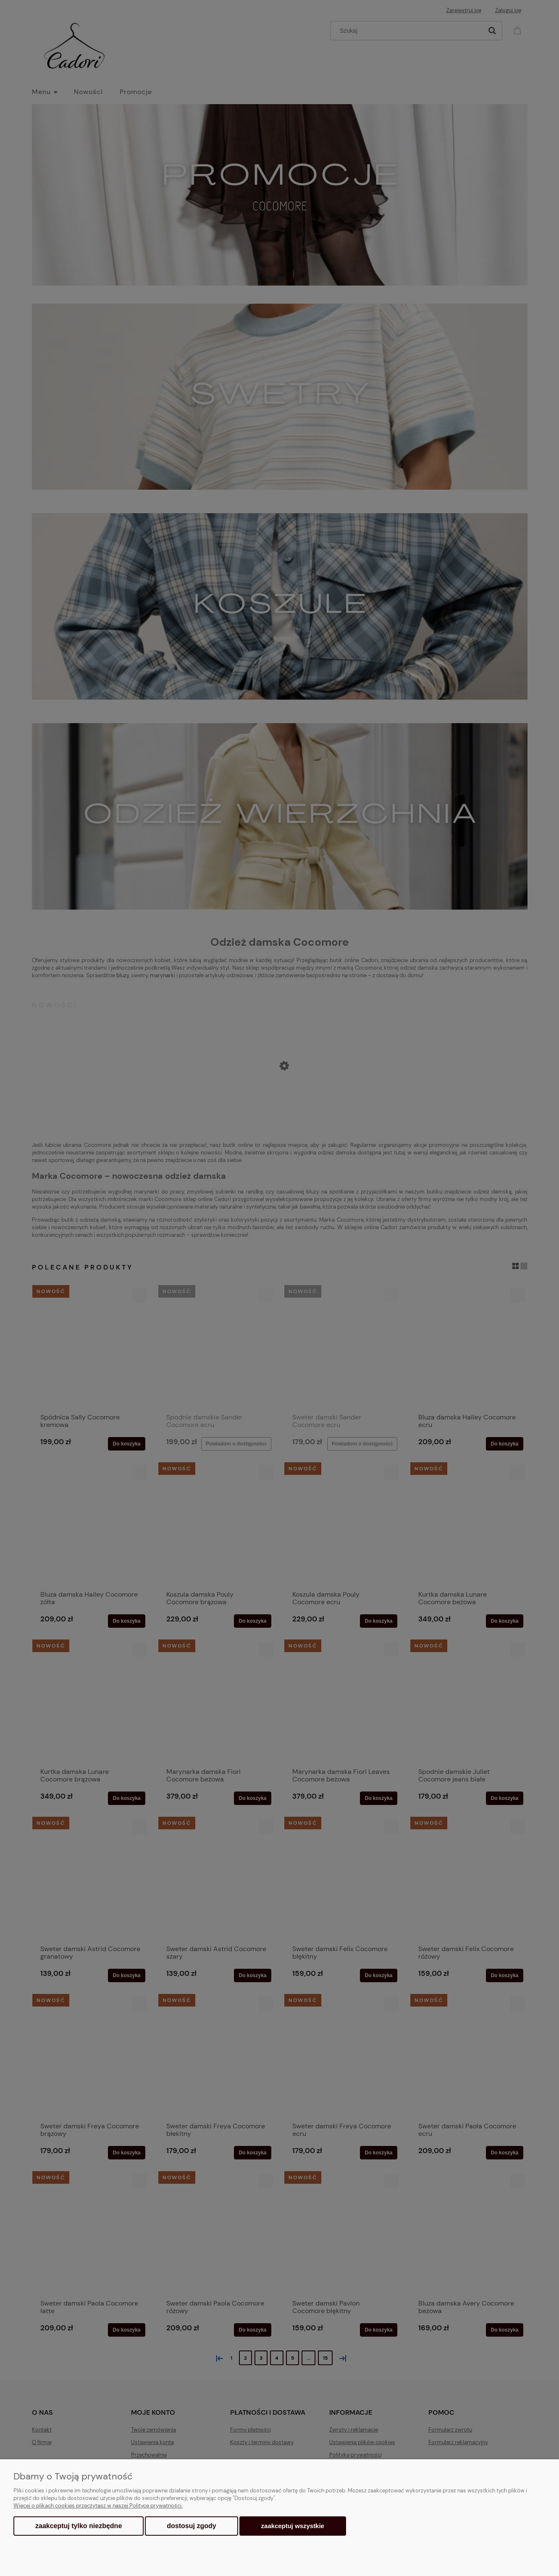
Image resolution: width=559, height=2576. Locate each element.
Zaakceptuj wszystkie (292, 2525)
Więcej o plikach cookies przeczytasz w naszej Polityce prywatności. (98, 2505)
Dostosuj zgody (191, 2525)
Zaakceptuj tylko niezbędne (78, 2525)
